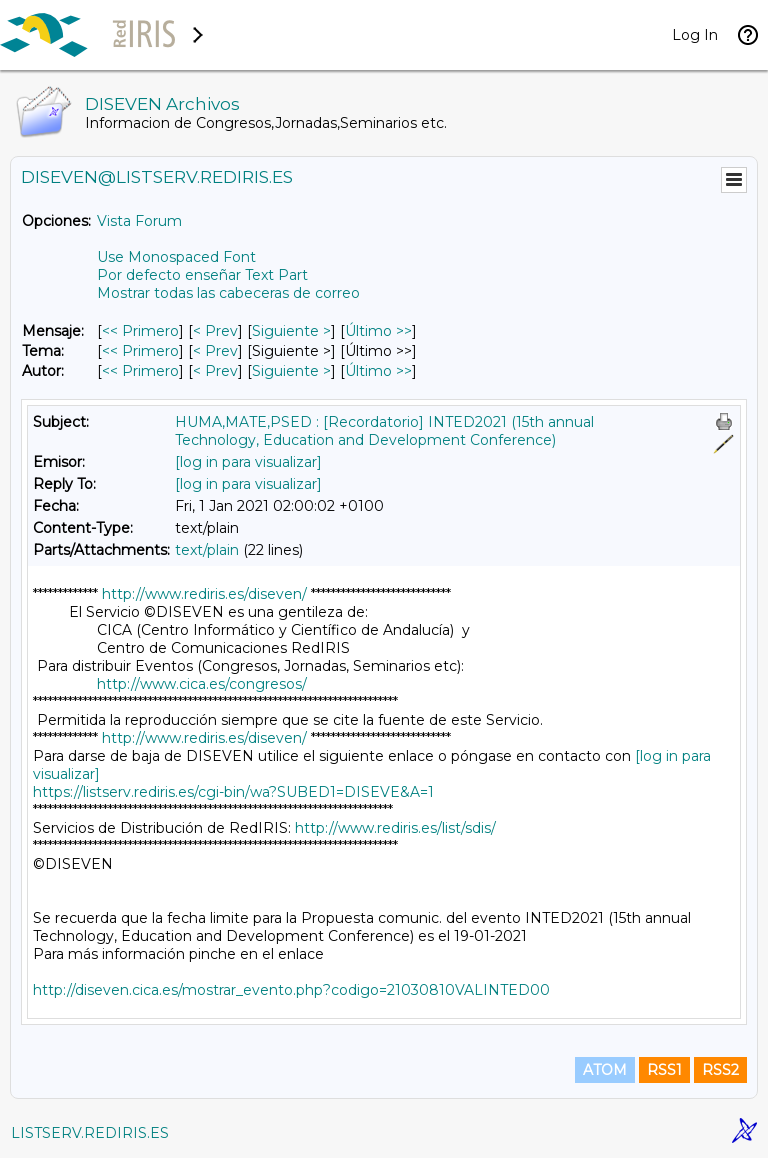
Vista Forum (139, 221)
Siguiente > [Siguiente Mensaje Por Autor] (291, 371)
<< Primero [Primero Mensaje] (140, 331)
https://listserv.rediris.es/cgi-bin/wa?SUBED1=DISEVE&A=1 (233, 792)
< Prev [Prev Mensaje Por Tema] (215, 351)
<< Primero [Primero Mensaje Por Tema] (140, 351)
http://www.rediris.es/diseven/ (204, 594)
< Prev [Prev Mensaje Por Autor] (215, 371)
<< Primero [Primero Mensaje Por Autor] (140, 371)
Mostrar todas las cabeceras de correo (228, 293)
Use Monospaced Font (176, 257)
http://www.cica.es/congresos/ (202, 684)
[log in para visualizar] (248, 462)
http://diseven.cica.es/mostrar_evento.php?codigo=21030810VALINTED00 (291, 990)
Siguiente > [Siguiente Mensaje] (291, 331)
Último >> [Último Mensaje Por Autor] (378, 371)
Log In (695, 35)
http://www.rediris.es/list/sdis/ (395, 828)
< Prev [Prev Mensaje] (215, 331)
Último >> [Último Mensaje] (378, 331)
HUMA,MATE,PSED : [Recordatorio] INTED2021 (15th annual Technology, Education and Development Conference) (384, 431)
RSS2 (720, 1070)
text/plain (207, 550)
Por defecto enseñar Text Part (202, 275)
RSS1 (664, 1070)
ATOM (605, 1070)
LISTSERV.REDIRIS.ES (90, 1133)
